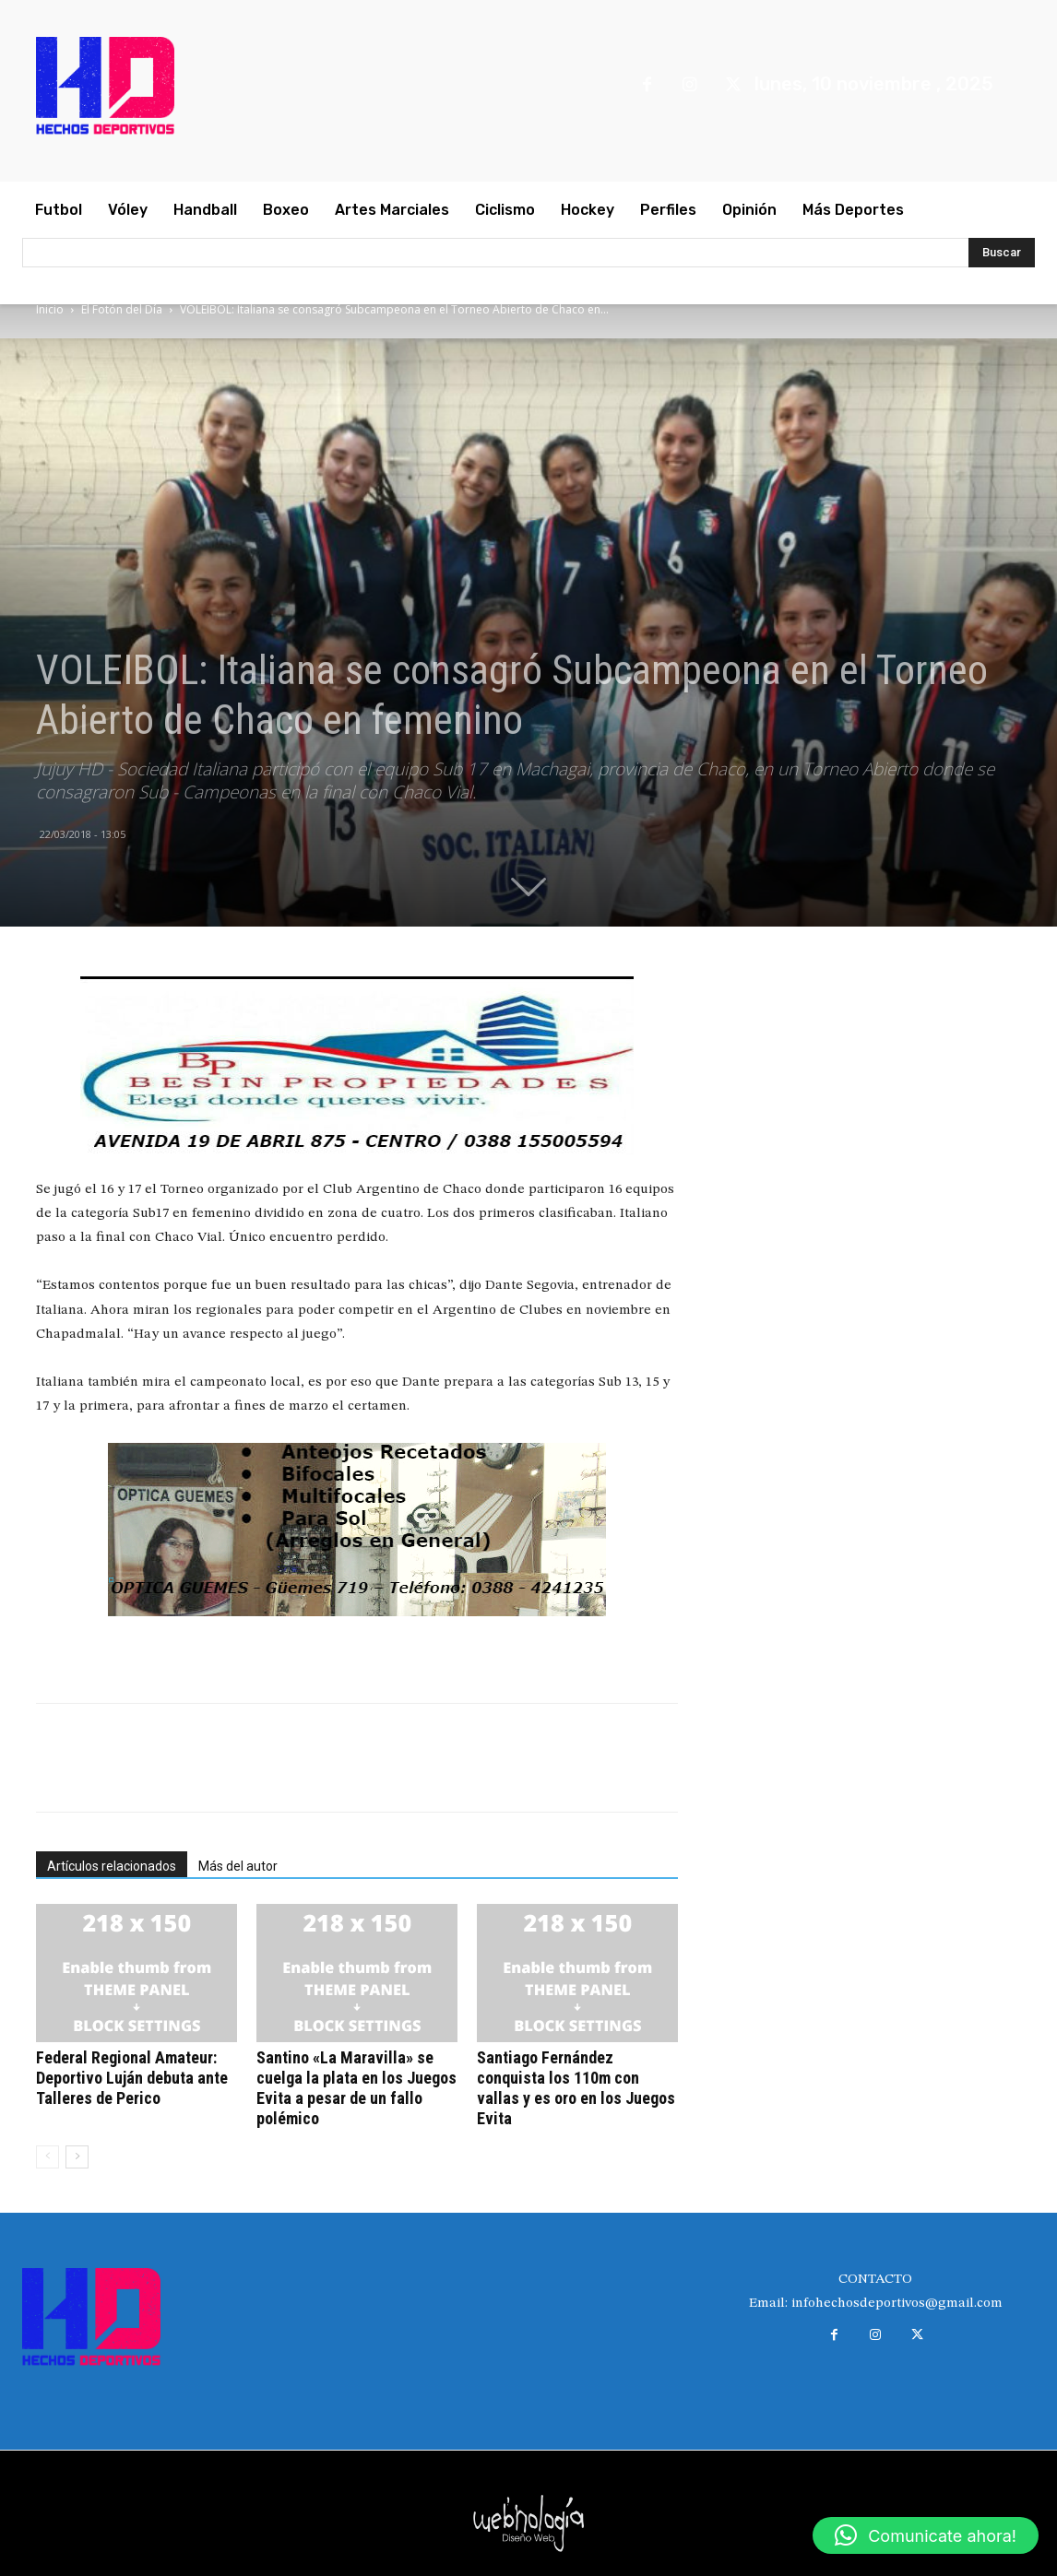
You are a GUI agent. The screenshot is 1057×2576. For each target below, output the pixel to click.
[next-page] (77, 2156)
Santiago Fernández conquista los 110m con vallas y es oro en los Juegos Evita (576, 2088)
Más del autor (238, 1866)
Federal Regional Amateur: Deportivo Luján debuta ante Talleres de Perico (132, 2078)
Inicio (50, 309)
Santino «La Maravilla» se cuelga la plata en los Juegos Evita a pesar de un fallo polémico (356, 2088)
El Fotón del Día (121, 309)
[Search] (1001, 252)
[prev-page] (47, 2156)
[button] (926, 2535)
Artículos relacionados (111, 1866)
